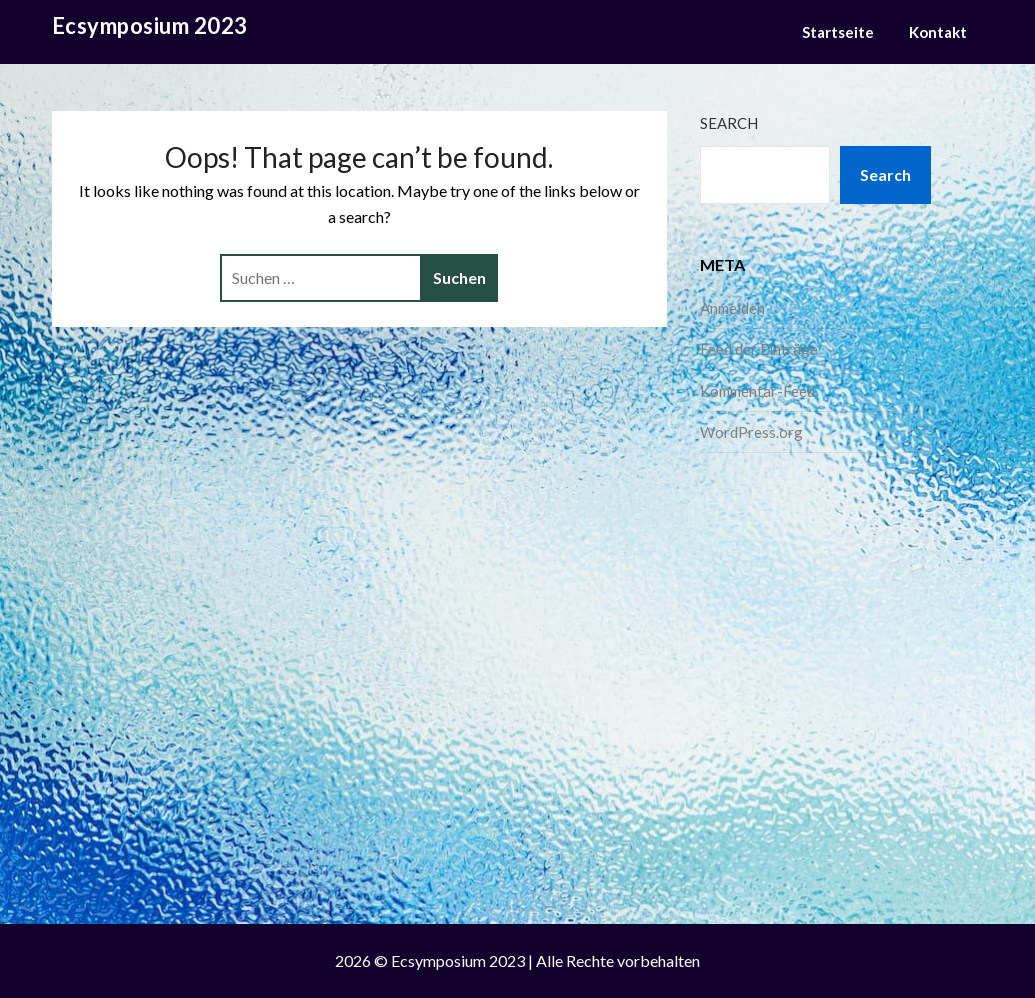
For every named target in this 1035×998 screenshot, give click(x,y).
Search (729, 123)
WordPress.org (751, 432)
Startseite (838, 32)
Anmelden (732, 308)
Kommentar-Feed (757, 391)
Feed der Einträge (759, 349)
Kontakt (938, 32)
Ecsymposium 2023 (150, 25)
